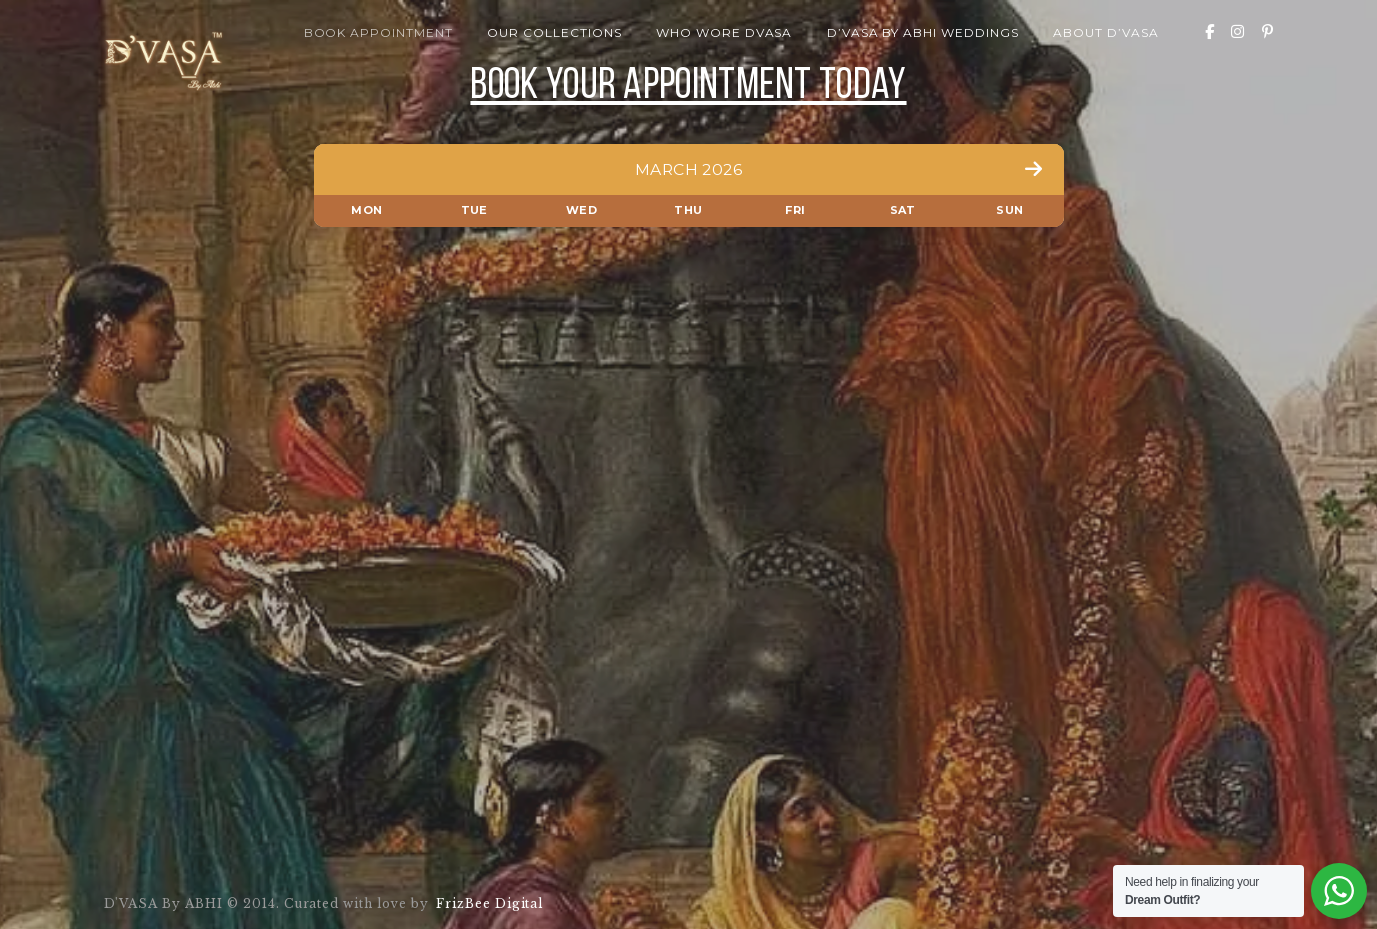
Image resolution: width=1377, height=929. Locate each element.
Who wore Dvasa (724, 32)
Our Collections (554, 32)
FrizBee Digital (486, 903)
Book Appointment (378, 32)
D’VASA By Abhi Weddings (923, 32)
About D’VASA (1106, 32)
